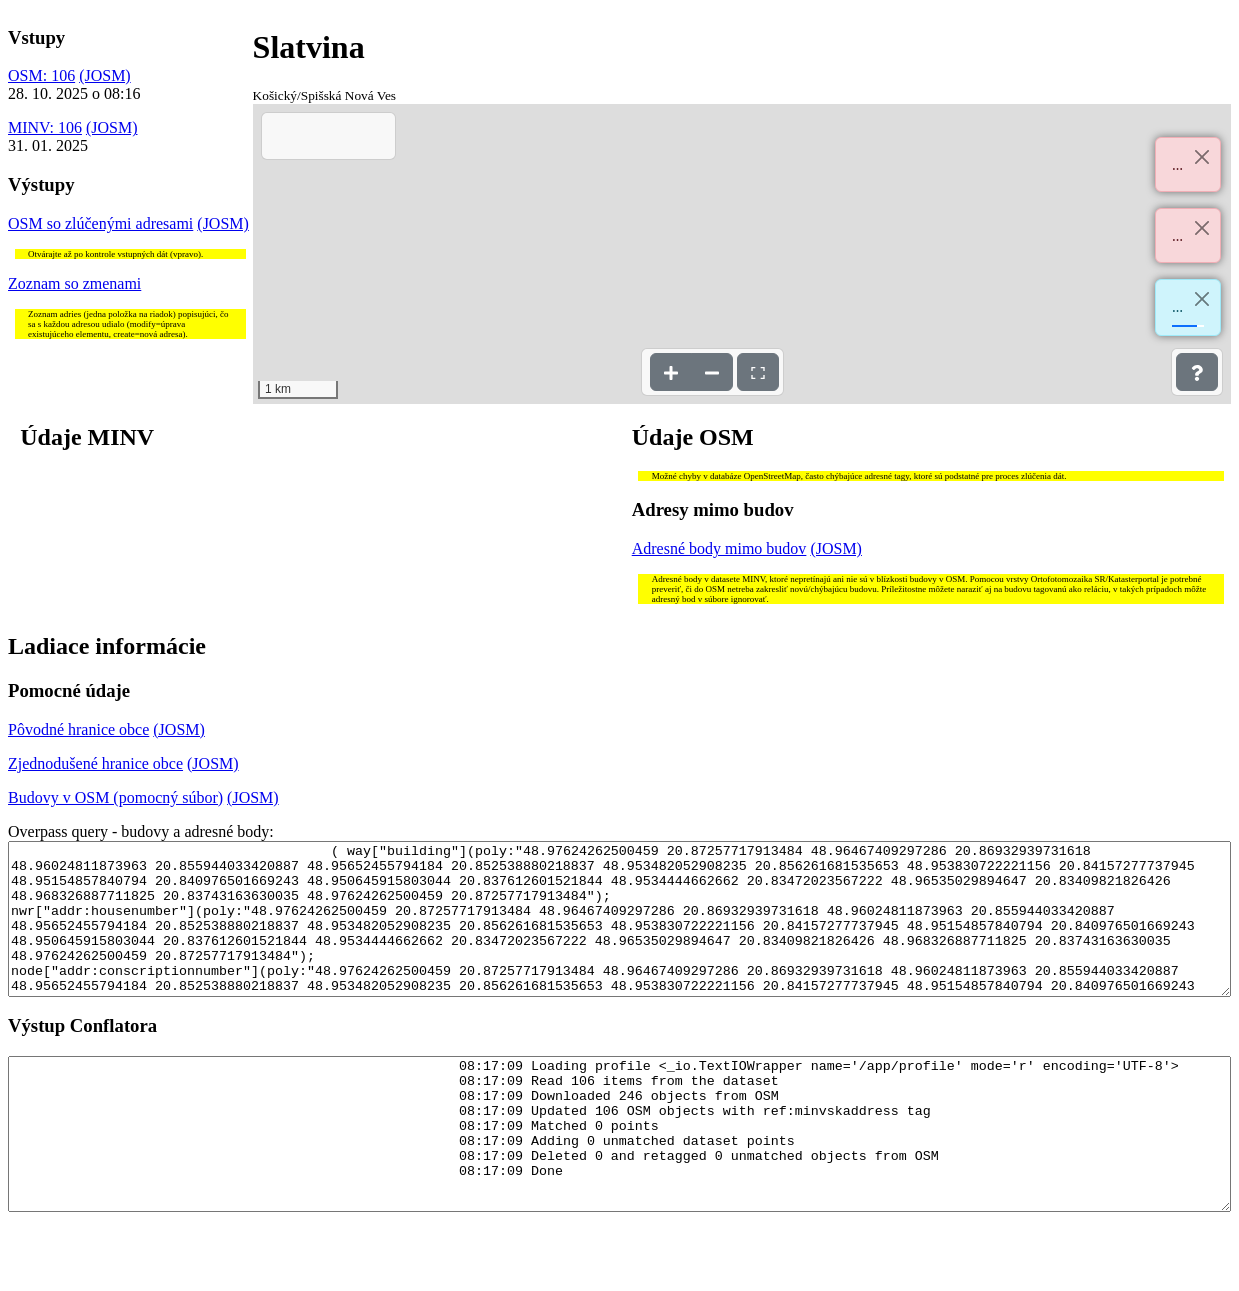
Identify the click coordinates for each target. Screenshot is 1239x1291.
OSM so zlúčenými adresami (100, 223)
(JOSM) (105, 75)
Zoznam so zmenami (74, 283)
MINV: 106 (45, 127)
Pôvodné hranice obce (78, 729)
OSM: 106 (41, 75)
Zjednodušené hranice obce (95, 763)
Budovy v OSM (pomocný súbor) (115, 797)
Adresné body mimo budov (719, 548)
